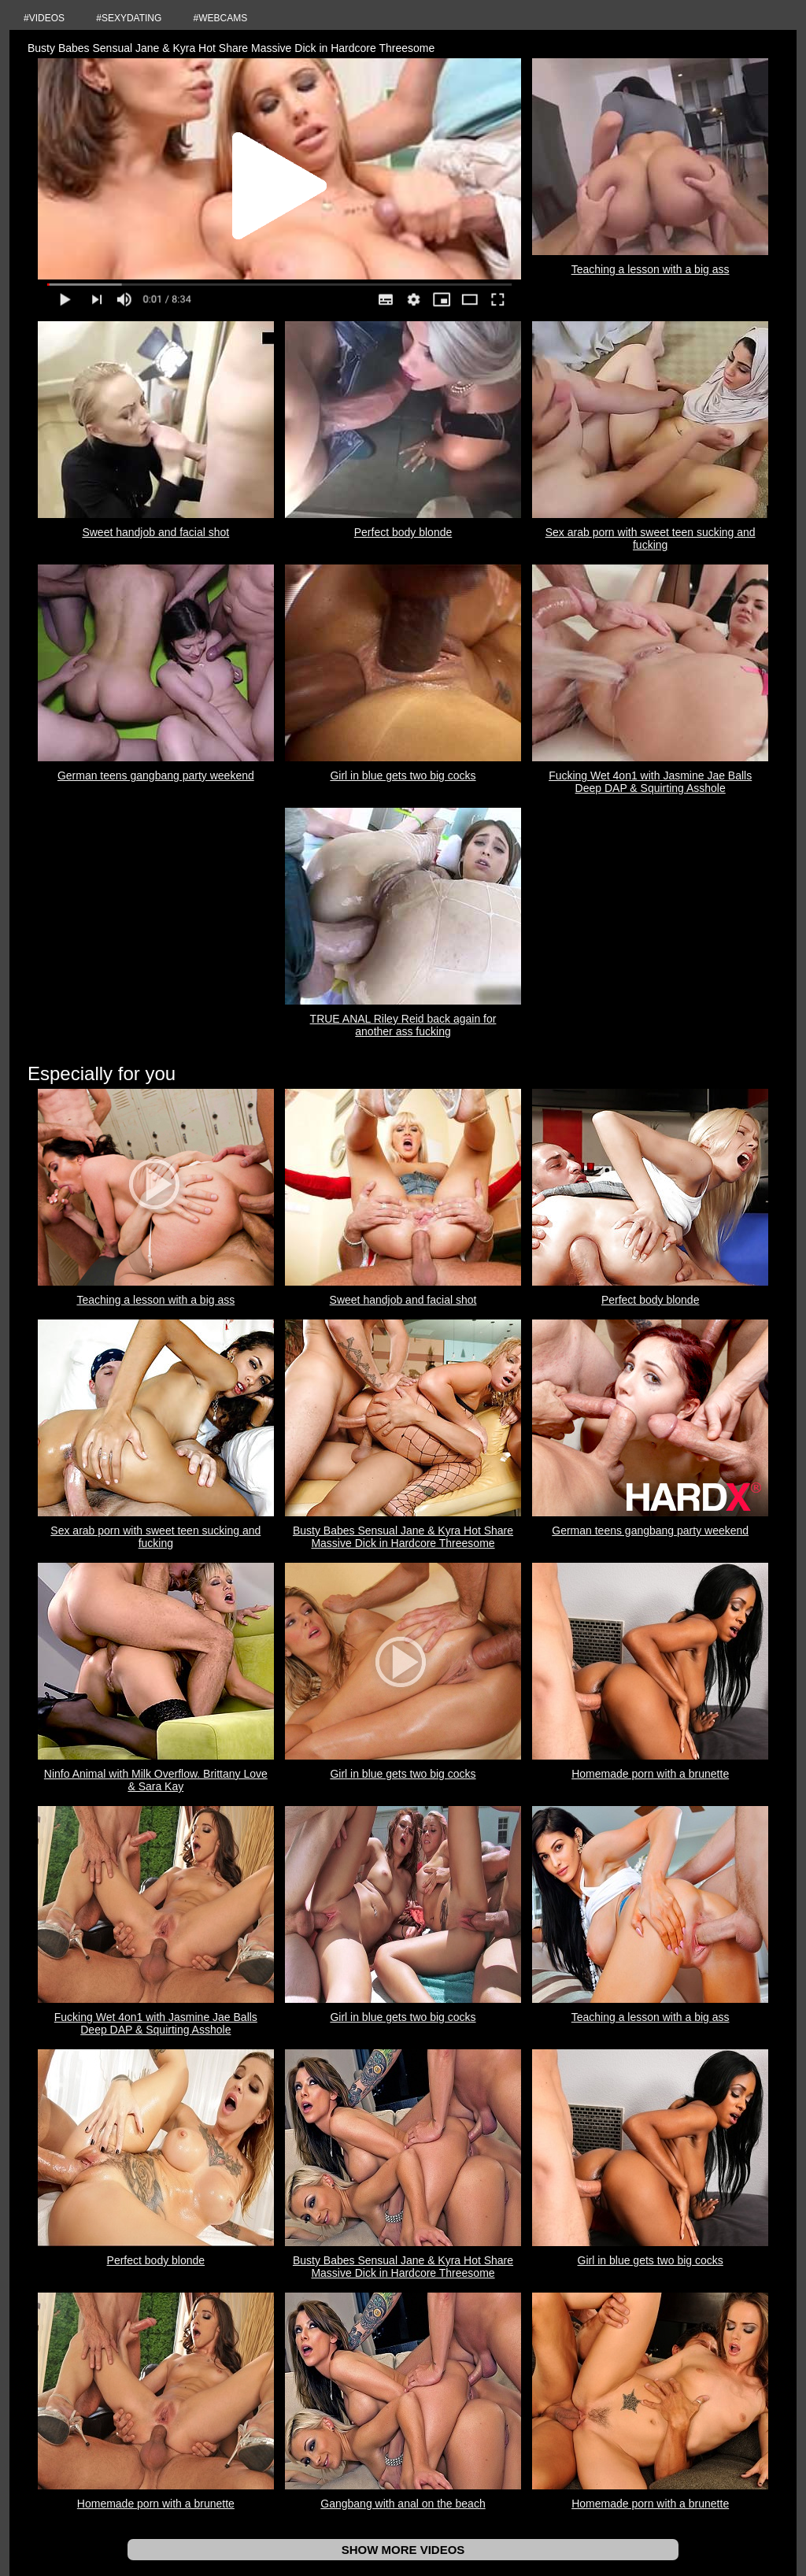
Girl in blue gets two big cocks (402, 775)
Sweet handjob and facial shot (155, 532)
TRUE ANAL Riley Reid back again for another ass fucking (403, 1025)
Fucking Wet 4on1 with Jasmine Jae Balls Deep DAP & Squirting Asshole (650, 781)
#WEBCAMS (221, 18)
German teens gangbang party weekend (155, 775)
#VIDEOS (44, 18)
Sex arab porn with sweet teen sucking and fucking (650, 538)
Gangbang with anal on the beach (402, 2503)
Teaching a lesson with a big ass (650, 269)
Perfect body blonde (403, 532)
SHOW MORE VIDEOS (403, 2549)
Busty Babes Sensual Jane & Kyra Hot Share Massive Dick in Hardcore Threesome (403, 1536)
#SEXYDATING (128, 18)
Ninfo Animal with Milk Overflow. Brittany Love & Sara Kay (156, 1780)
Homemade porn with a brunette (650, 1773)
